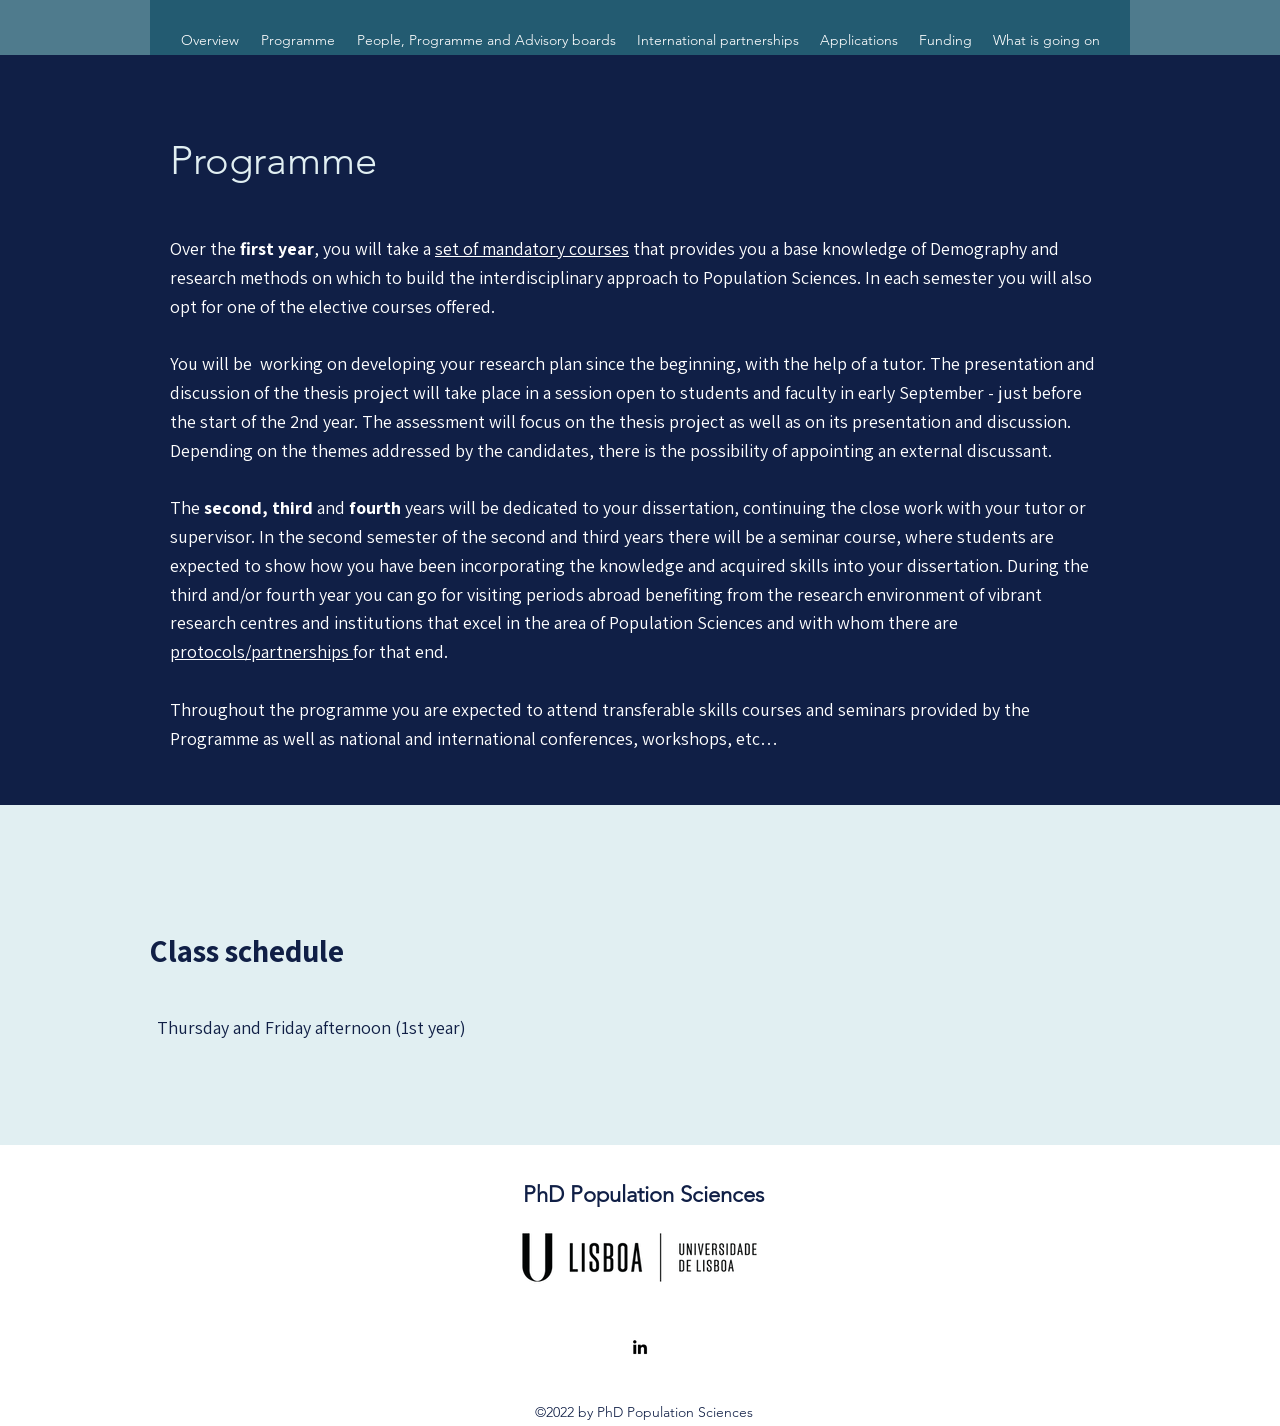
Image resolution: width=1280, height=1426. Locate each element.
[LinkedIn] (640, 1347)
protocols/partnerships (261, 651)
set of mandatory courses (532, 248)
